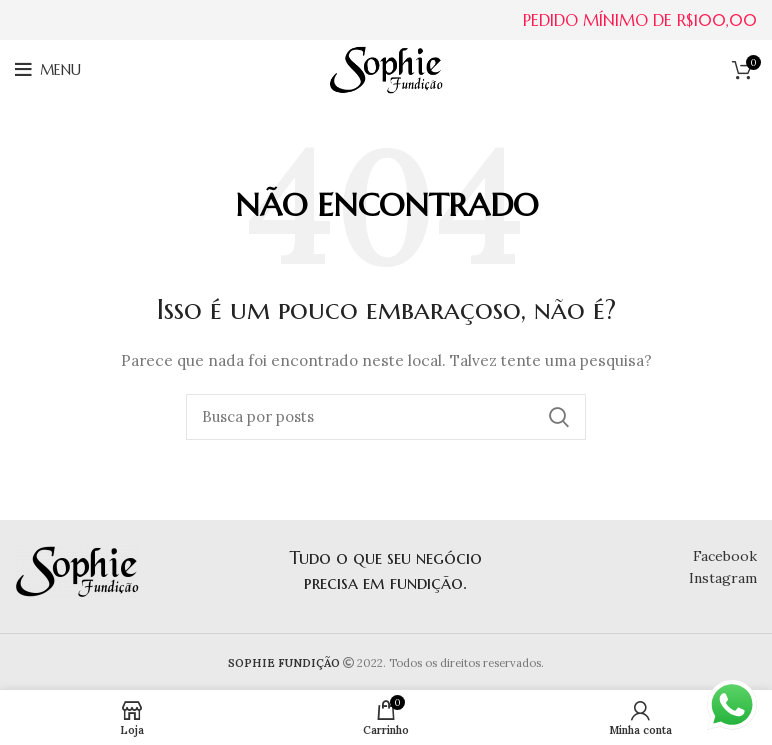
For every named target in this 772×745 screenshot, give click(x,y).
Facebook (725, 556)
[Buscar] (386, 417)
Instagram (723, 578)
